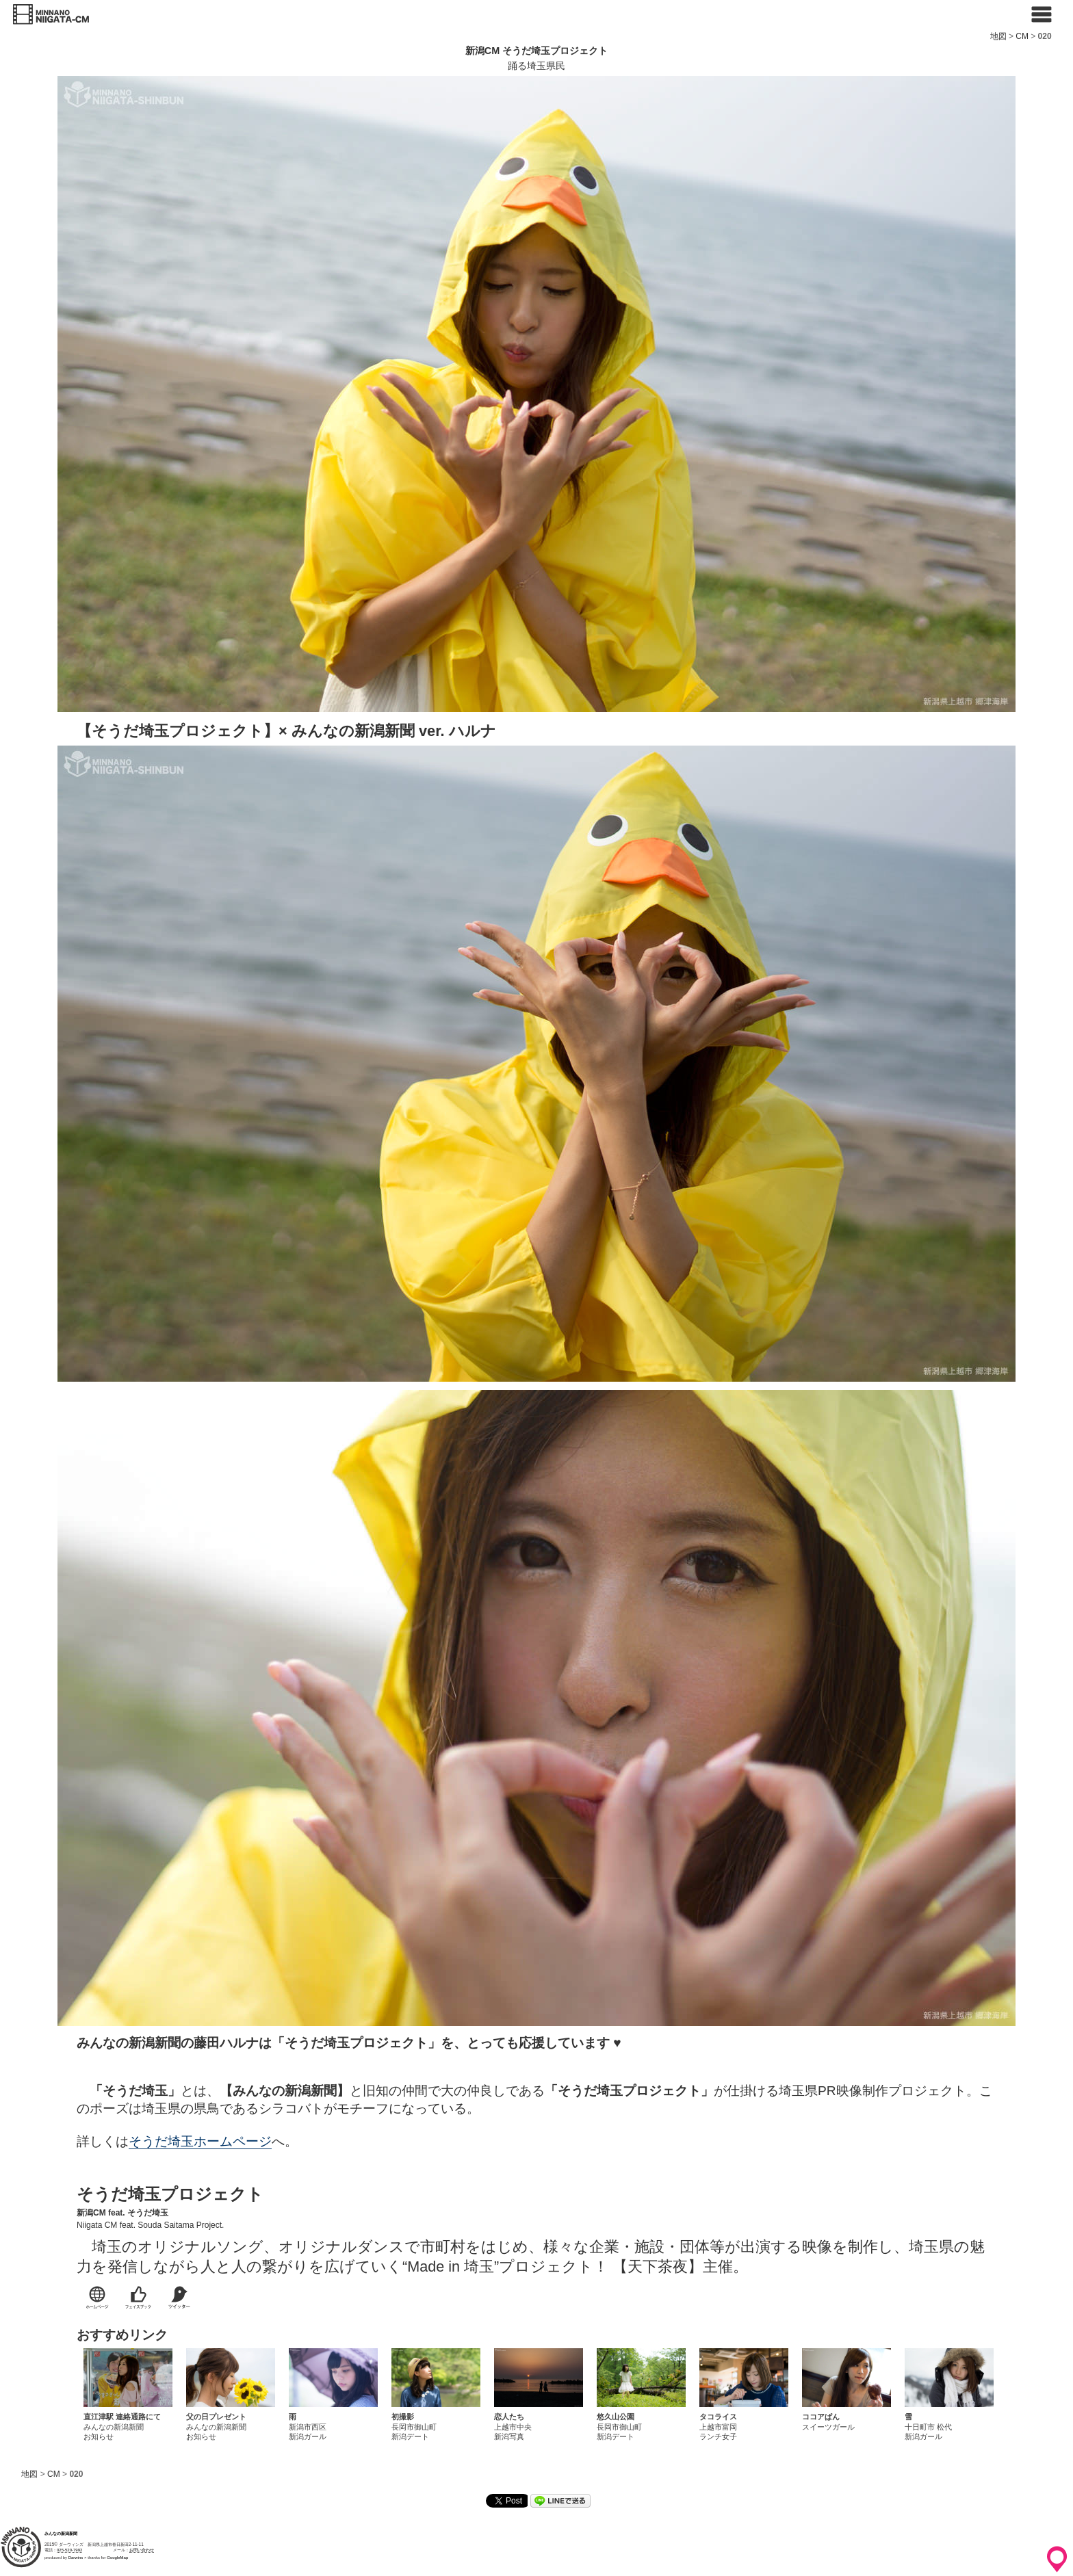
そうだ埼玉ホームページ (200, 2141)
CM (1022, 36)
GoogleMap (117, 2557)
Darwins (75, 2557)
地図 (998, 36)
